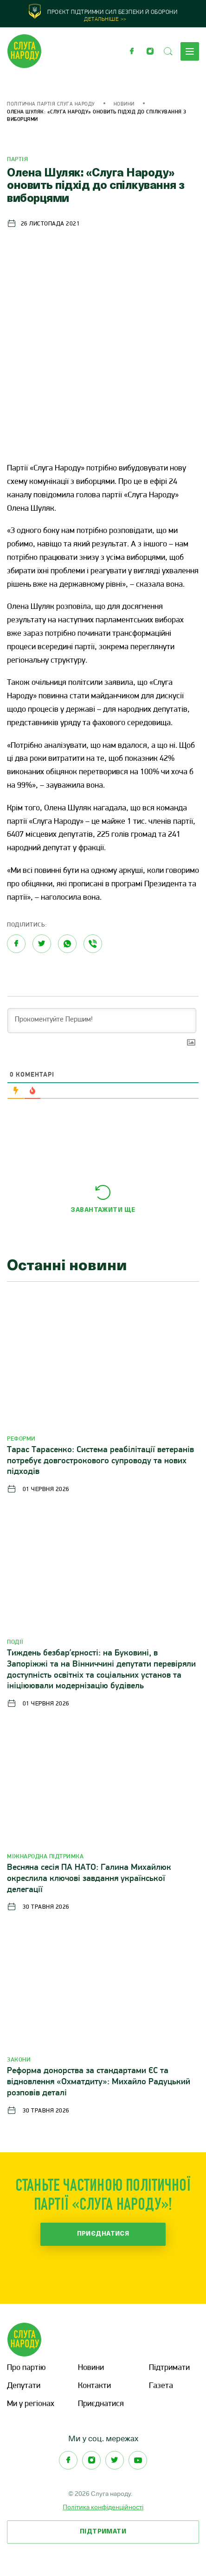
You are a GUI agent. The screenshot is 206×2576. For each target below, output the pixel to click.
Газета (161, 2386)
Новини (124, 104)
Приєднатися (103, 2234)
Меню (190, 51)
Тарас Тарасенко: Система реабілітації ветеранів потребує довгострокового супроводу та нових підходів (100, 1461)
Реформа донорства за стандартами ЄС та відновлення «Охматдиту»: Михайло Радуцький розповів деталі (98, 2082)
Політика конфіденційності (103, 2507)
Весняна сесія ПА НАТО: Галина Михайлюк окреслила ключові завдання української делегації (89, 1878)
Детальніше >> (105, 19)
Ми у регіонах (30, 2404)
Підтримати (169, 2367)
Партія (17, 160)
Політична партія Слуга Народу (51, 104)
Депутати (23, 2386)
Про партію (26, 2367)
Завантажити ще (103, 1210)
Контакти (94, 2386)
